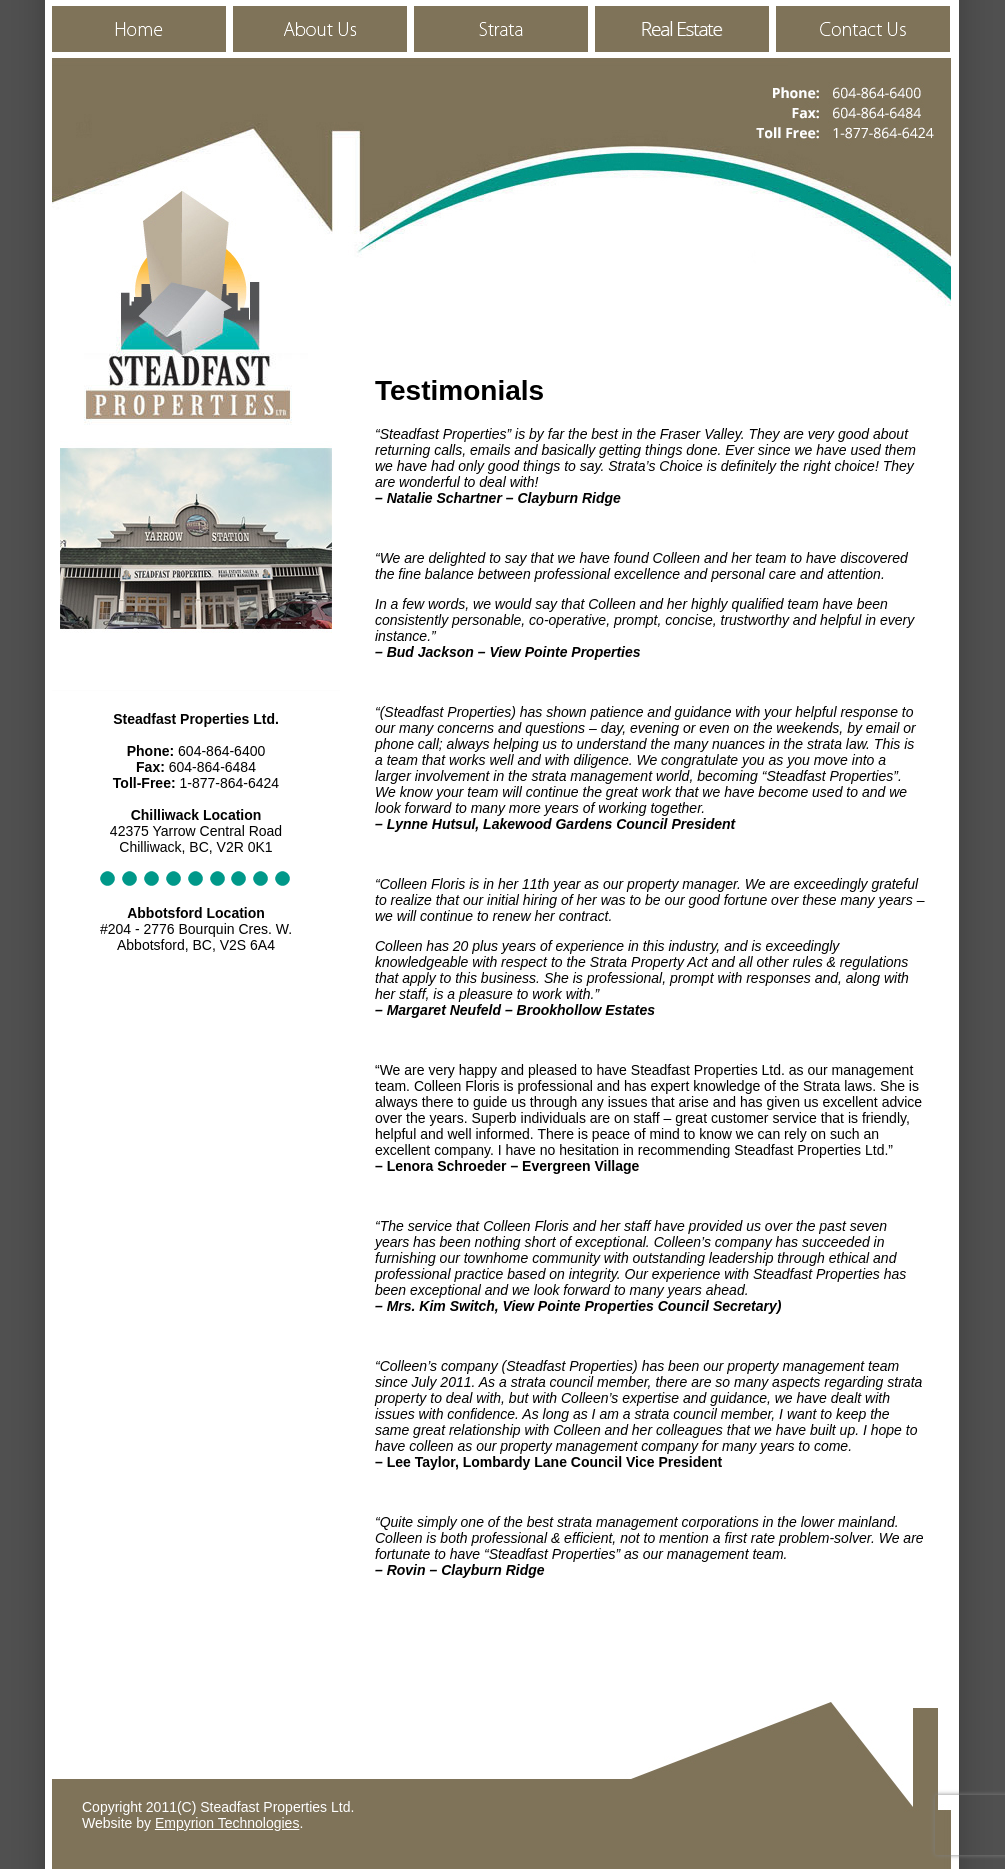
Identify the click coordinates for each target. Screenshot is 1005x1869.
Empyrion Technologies (227, 1823)
